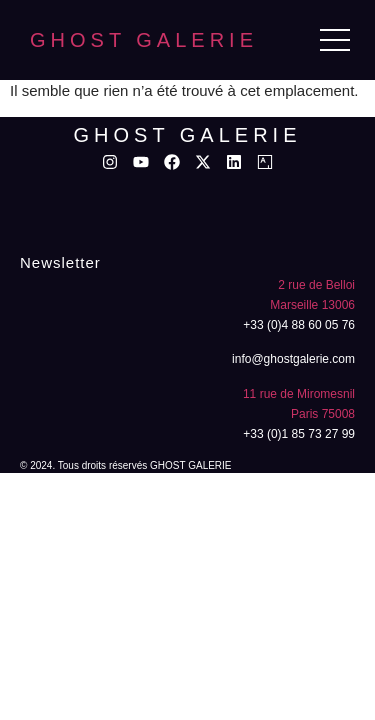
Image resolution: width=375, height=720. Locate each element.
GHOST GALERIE (144, 40)
